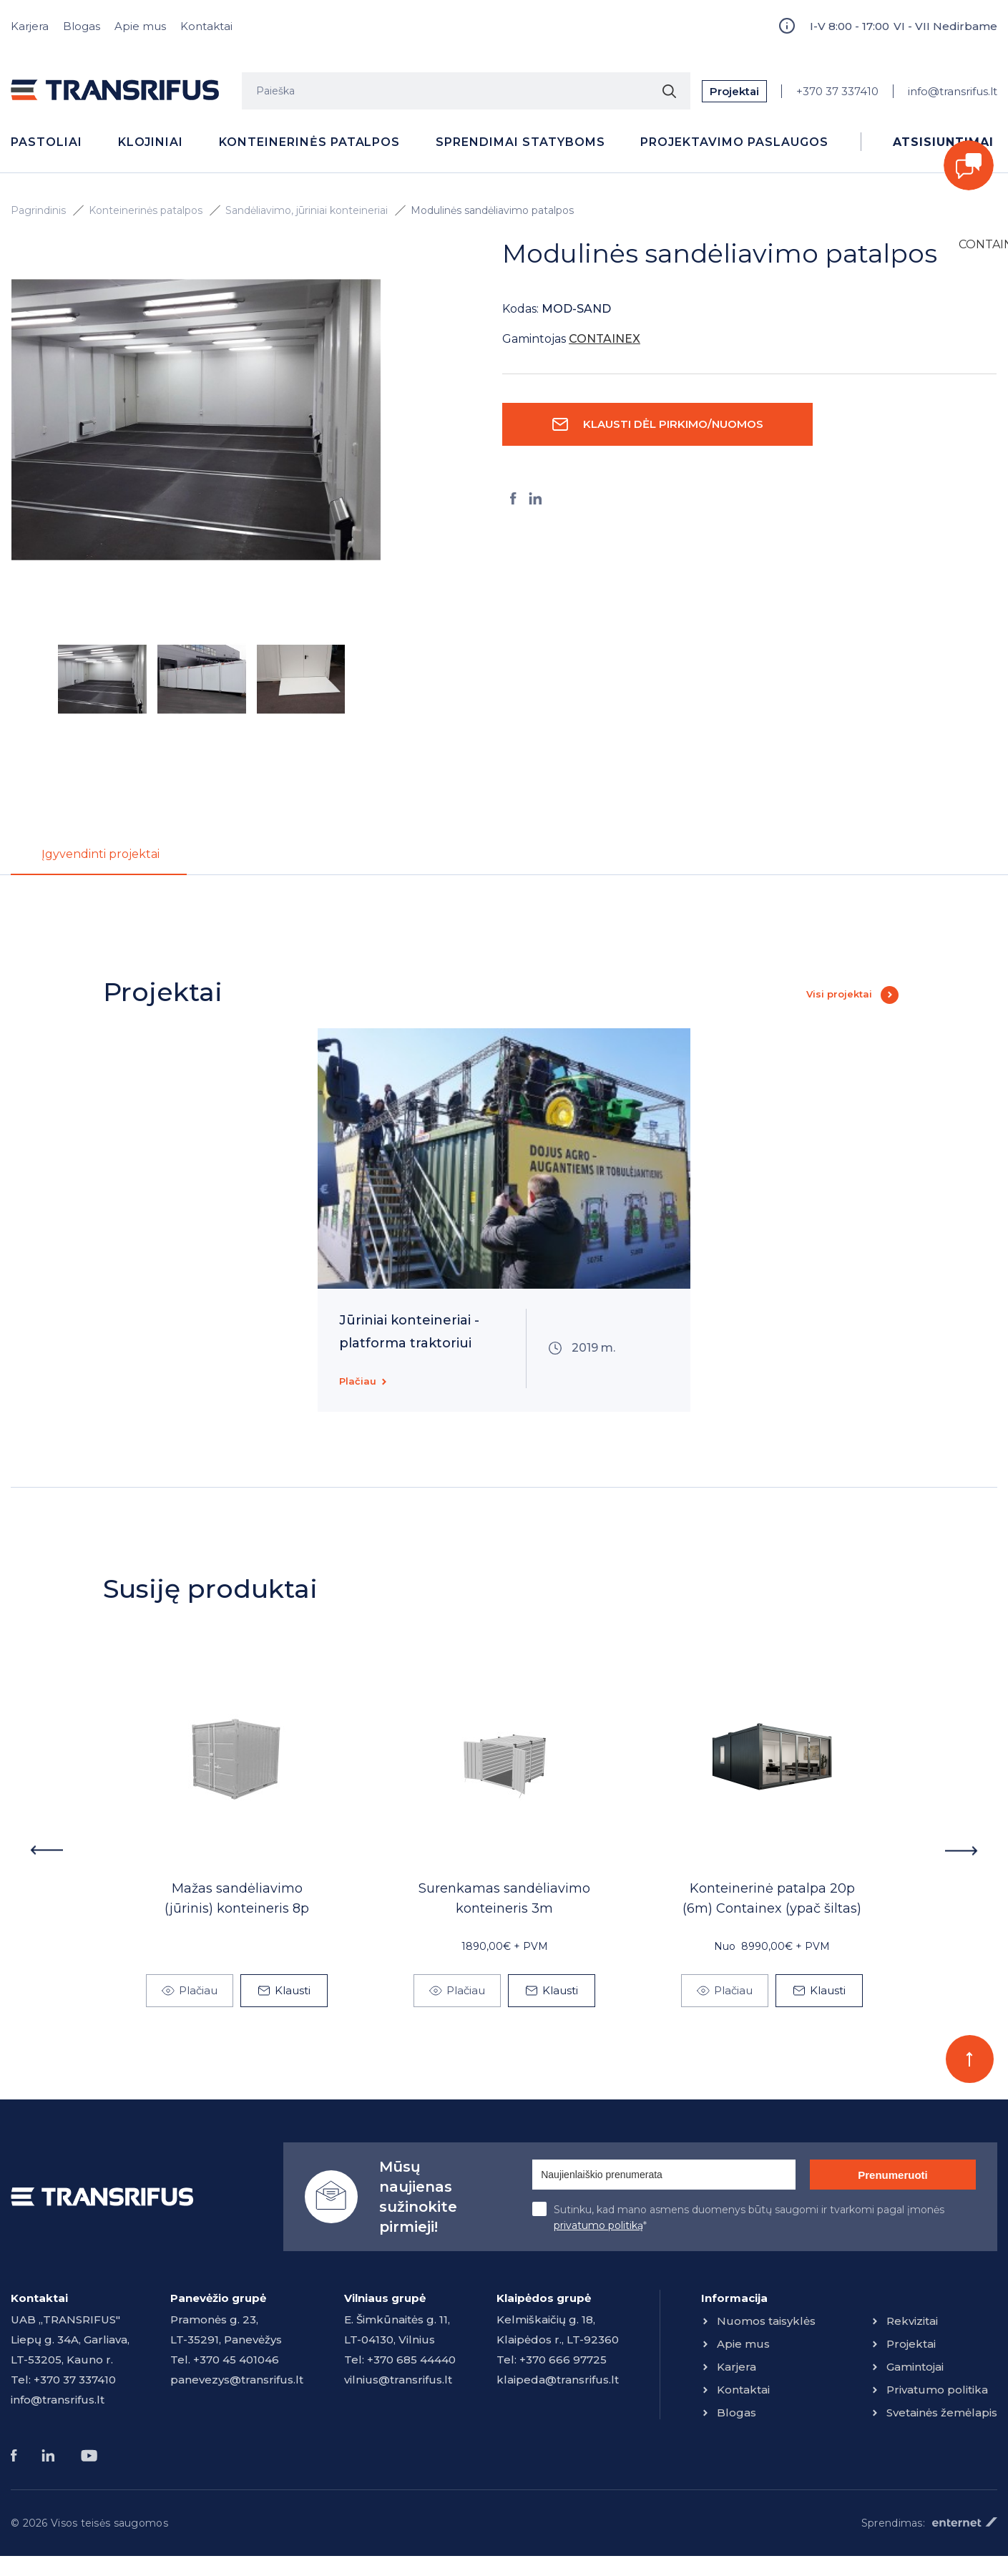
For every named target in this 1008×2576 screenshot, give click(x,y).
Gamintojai (915, 2371)
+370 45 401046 (236, 2364)
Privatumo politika (937, 2394)
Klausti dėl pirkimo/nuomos (673, 424)
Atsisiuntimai (943, 142)
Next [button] (961, 1855)
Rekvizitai (912, 2325)
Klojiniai (151, 142)
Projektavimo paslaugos (734, 142)
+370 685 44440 (411, 2364)
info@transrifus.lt (952, 91)
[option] (196, 420)
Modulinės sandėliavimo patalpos (492, 210)
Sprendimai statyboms (520, 142)
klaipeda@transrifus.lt (557, 2384)
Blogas (81, 26)
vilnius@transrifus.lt (398, 2384)
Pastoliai (46, 142)
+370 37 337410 (837, 91)
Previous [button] (46, 1855)
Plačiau (357, 1385)
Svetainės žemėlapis (941, 2417)
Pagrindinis (38, 210)
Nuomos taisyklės (766, 2325)
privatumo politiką (598, 2230)
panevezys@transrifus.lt (236, 2384)
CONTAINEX (978, 244)
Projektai (734, 91)
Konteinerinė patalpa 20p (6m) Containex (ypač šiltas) (771, 1903)
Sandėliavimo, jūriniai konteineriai (306, 210)
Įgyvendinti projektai (120, 855)
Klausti (292, 1995)
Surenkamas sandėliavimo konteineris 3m (504, 1903)
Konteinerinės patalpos (309, 142)
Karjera (30, 26)
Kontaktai (206, 26)
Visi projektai (839, 998)
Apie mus (140, 26)
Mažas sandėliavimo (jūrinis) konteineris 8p (237, 1903)
